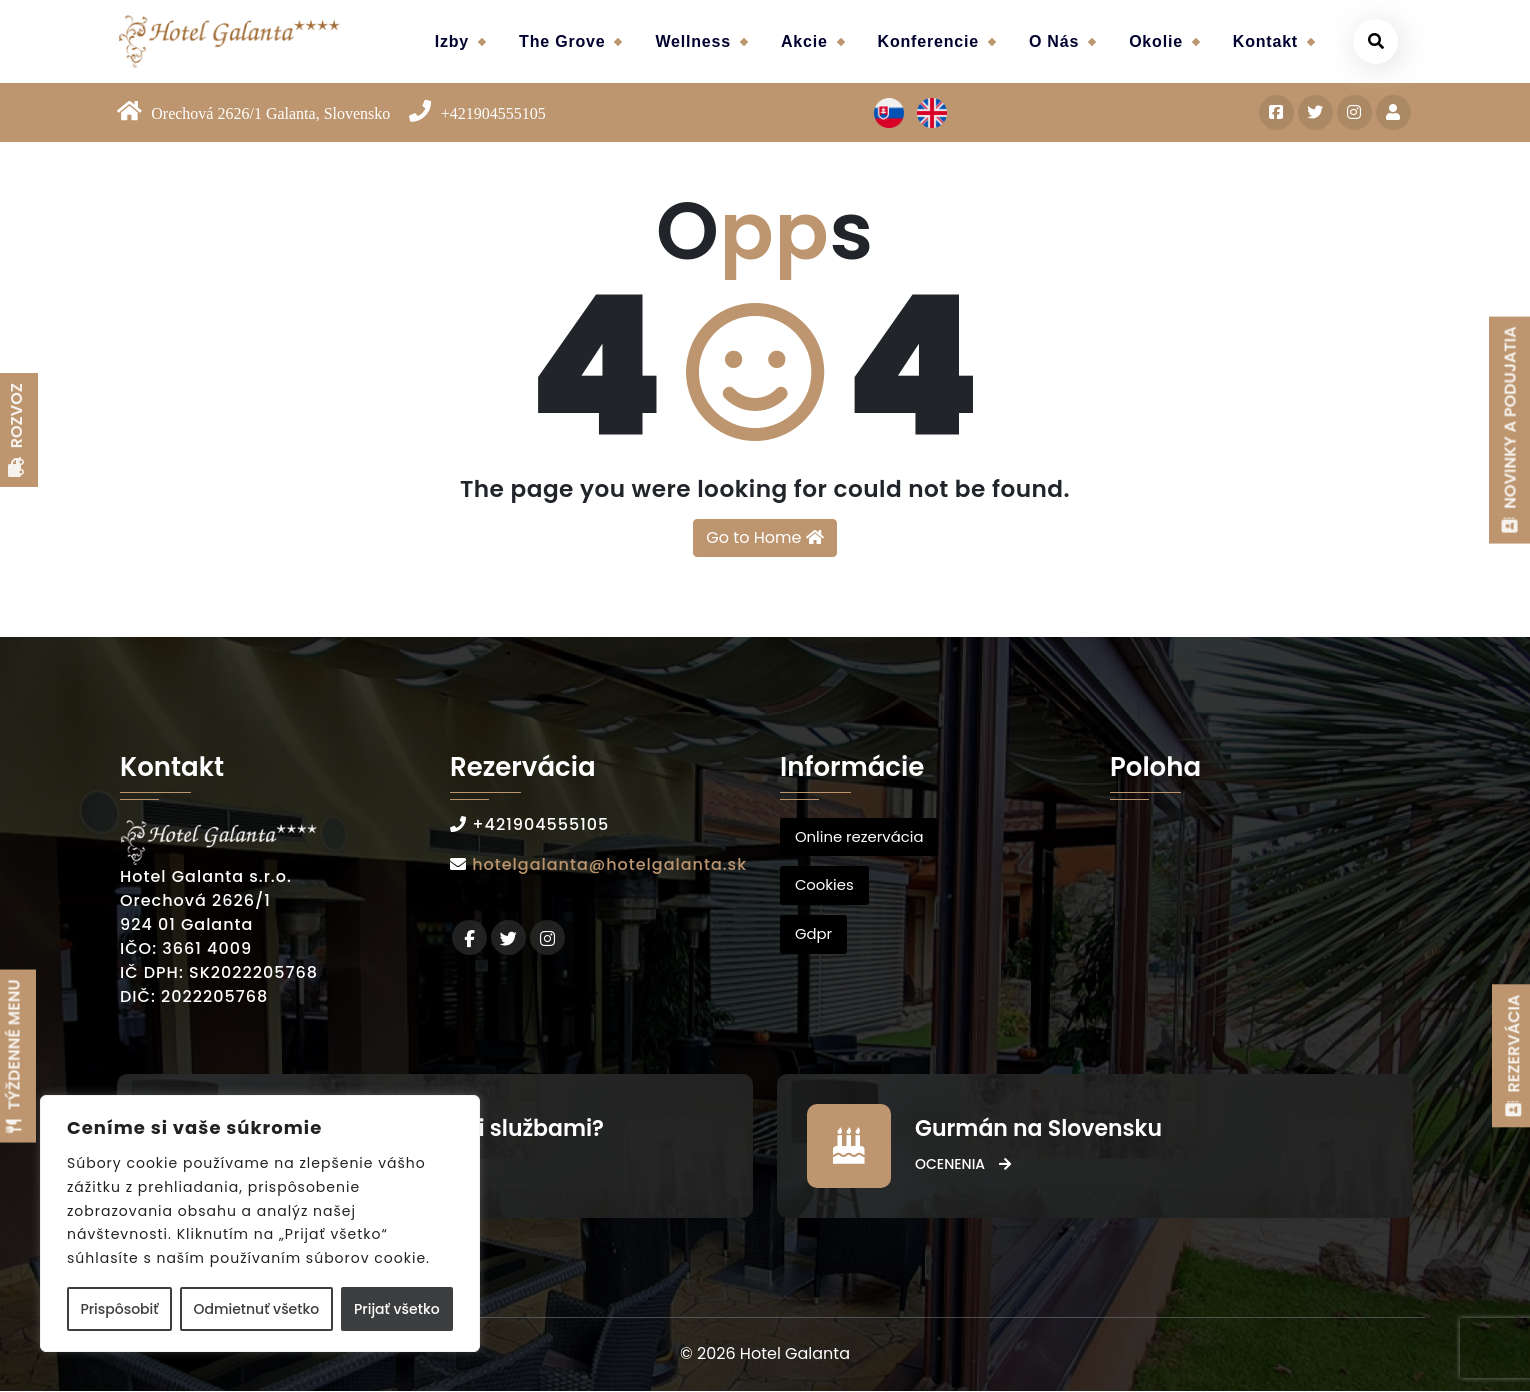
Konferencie (928, 41)
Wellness (692, 41)
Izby (452, 41)
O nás (1054, 41)
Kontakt (1265, 41)
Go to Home (764, 537)
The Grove (562, 41)
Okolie (1156, 41)
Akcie (804, 41)
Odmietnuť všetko (256, 1309)
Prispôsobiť (119, 1309)
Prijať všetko (397, 1309)
